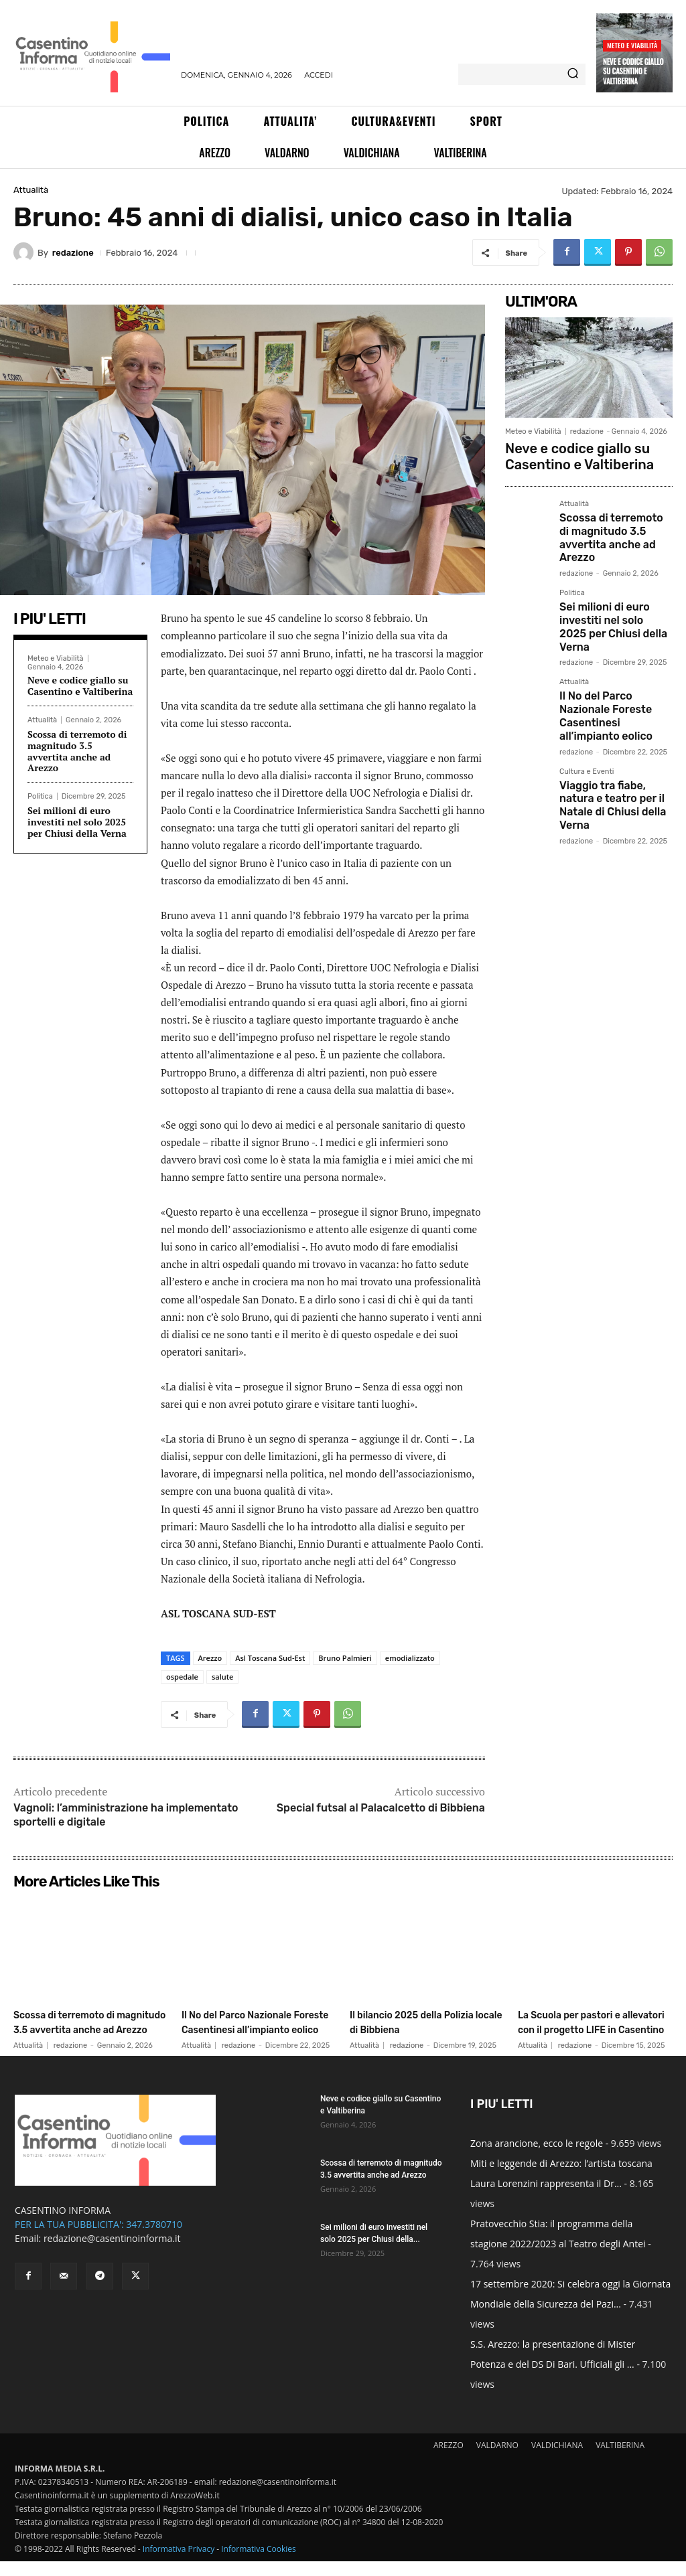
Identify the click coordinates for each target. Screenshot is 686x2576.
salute (222, 1677)
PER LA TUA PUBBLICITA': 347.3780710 (98, 2239)
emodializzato (410, 1658)
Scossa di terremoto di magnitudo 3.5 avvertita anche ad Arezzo (77, 751)
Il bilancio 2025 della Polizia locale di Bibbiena (421, 2021)
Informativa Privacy (178, 2563)
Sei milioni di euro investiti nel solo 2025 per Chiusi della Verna (77, 821)
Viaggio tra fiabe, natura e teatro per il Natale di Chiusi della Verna (613, 731)
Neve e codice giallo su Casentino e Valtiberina (633, 71)
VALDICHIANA (557, 2460)
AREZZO (448, 2460)
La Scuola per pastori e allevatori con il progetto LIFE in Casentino (588, 2028)
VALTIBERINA (620, 2460)
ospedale (182, 1677)
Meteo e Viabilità (632, 45)
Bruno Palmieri (344, 1658)
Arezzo (210, 1658)
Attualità (30, 189)
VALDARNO (497, 2460)
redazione (73, 252)
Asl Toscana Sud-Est (270, 1658)
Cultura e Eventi (586, 708)
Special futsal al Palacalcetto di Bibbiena (381, 1807)
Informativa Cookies (258, 2563)
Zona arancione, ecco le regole (536, 2158)
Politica (40, 796)
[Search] (573, 74)
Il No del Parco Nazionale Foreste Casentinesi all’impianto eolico (614, 661)
